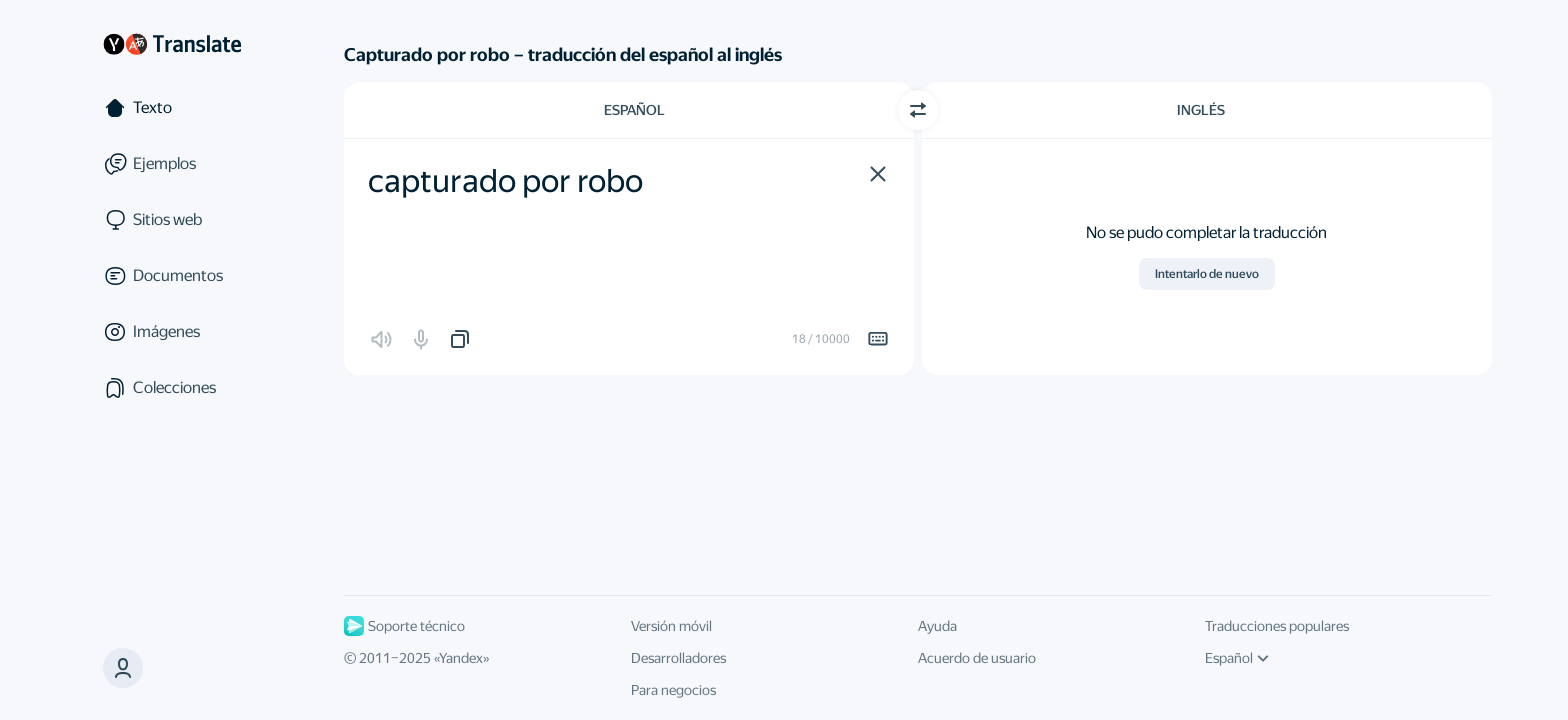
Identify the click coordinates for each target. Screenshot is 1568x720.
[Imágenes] (172, 332)
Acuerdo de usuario (977, 658)
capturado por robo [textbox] (505, 181)
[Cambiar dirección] (918, 110)
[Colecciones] (172, 388)
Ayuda (937, 626)
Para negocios (673, 690)
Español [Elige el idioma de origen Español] (634, 110)
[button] (878, 174)
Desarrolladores (678, 658)
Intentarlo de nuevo (1207, 274)
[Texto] (172, 108)
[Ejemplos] (172, 164)
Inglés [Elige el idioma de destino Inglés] (1201, 110)
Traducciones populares (1277, 626)
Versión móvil (671, 626)
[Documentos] (172, 276)
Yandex (461, 658)
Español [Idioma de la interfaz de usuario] (1237, 658)
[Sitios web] (172, 220)
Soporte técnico (404, 626)
